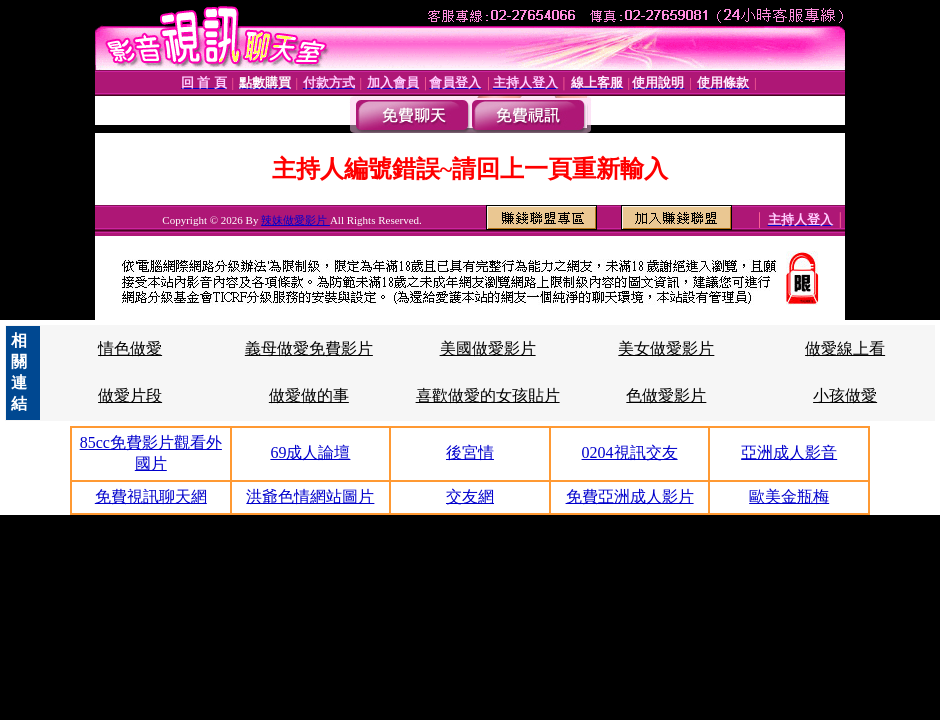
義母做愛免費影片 (309, 348)
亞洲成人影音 (789, 452)
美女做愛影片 (666, 348)
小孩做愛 (845, 395)
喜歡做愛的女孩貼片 (488, 395)
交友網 (470, 496)
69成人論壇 (310, 452)
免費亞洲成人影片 (630, 496)
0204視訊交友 (630, 452)
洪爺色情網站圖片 (310, 496)
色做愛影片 (666, 395)
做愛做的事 (309, 395)
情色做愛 (130, 348)
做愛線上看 (845, 348)
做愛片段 (130, 395)
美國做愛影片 (488, 348)
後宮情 (470, 452)
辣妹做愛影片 (295, 220)
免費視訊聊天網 (151, 496)
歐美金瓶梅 (789, 496)
